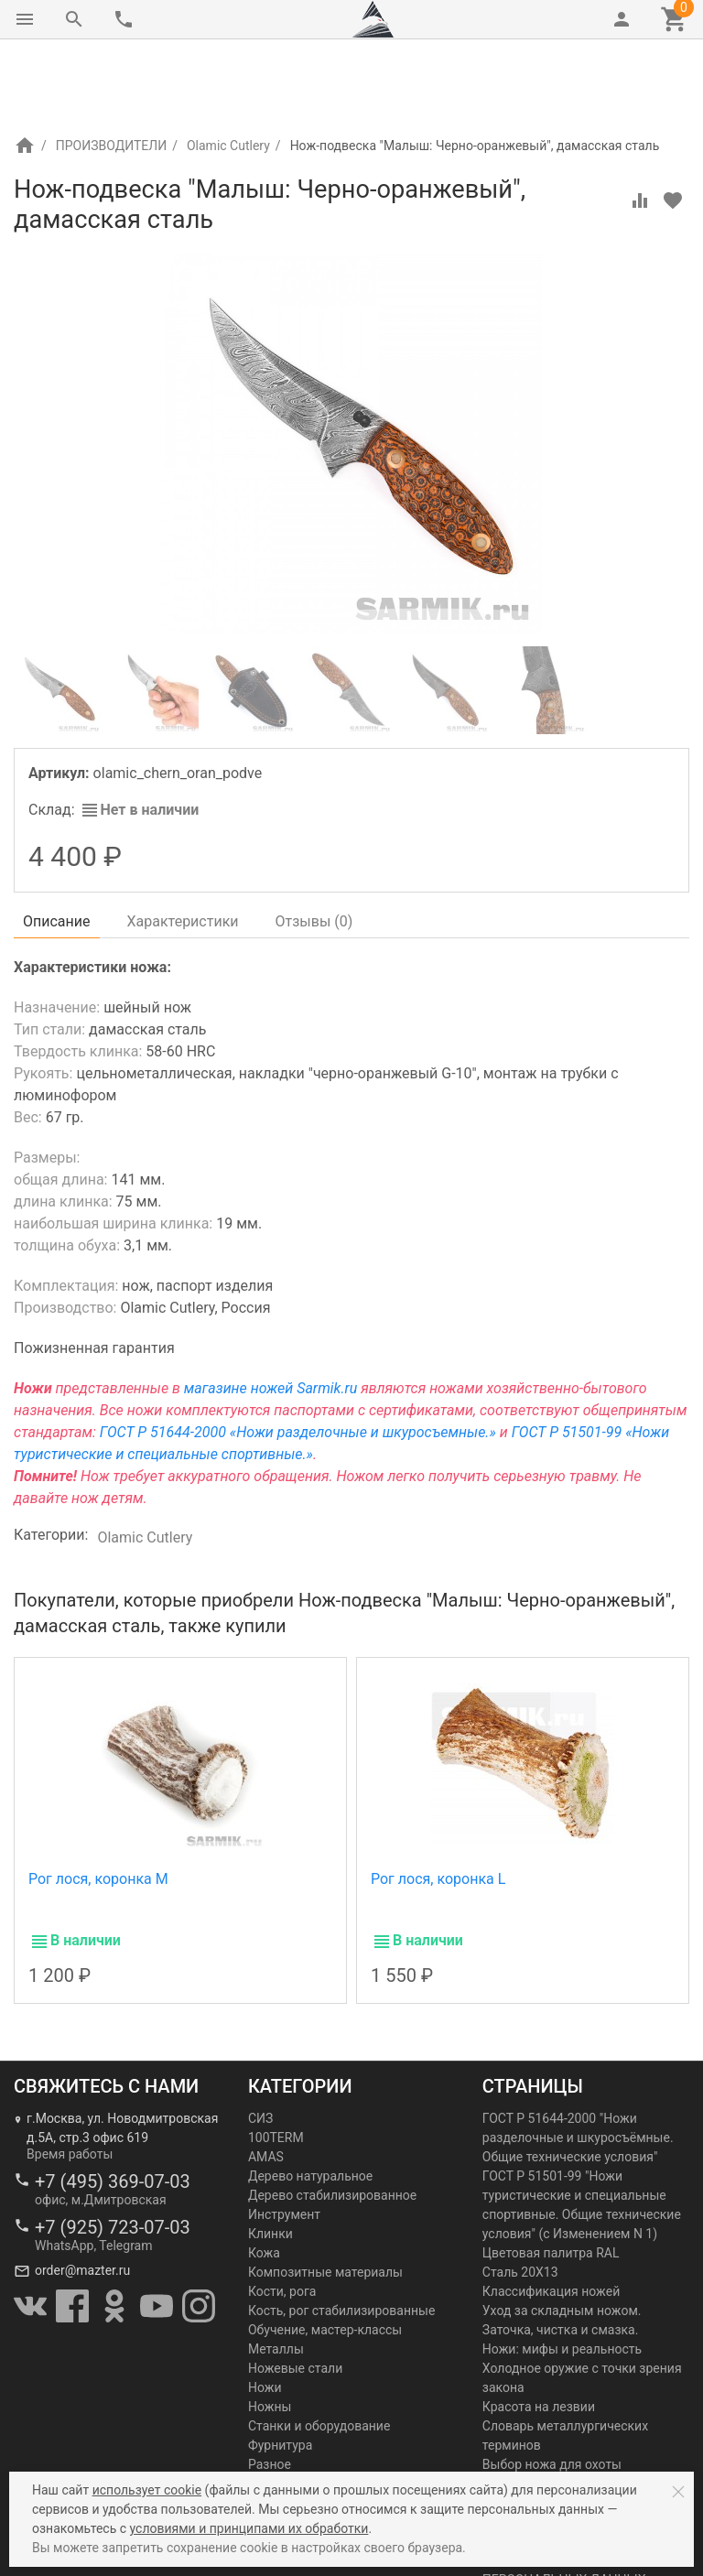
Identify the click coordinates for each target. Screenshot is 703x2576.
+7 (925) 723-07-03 (112, 2150)
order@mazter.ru (82, 2193)
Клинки (270, 2156)
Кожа (264, 2176)
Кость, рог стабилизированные (341, 2233)
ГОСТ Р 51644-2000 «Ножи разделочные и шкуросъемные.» (298, 1355)
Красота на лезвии (538, 2329)
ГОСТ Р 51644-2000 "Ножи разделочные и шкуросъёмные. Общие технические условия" (578, 2060)
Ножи (265, 2310)
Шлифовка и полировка (320, 2426)
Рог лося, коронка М (98, 1802)
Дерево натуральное (310, 2099)
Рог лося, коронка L (438, 1802)
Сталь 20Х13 (520, 2195)
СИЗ (260, 2041)
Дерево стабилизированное (332, 2118)
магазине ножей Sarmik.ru (270, 1311)
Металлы (276, 2272)
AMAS (266, 2080)
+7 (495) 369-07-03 (112, 2105)
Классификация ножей (551, 2214)
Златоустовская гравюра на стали (585, 2445)
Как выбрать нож (534, 2464)
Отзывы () (314, 844)
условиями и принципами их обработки (249, 2528)
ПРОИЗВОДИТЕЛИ (111, 68)
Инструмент (284, 2137)
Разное (269, 2387)
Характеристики (183, 844)
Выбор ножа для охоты (552, 2387)
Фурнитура (280, 2368)
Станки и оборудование (319, 2349)
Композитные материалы (325, 2195)
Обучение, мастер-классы (325, 2253)
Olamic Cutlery (228, 68)
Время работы (70, 2077)
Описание (57, 844)
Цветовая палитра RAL (551, 2176)
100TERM (276, 2060)
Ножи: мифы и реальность (562, 2272)
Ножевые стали (295, 2291)
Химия (267, 2406)
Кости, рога (282, 2214)
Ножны (270, 2329)
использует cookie (146, 2490)
